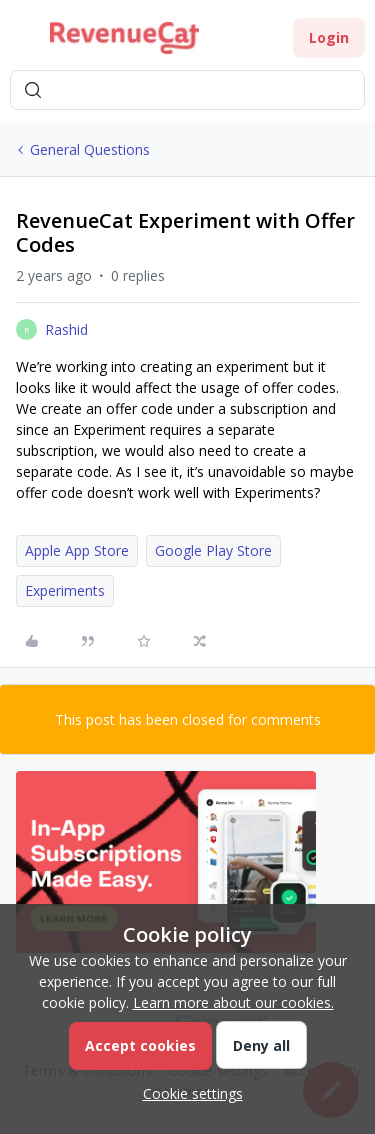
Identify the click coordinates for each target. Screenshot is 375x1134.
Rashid (66, 329)
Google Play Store (213, 550)
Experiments (65, 590)
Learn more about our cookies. (233, 1002)
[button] (22, 41)
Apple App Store (77, 550)
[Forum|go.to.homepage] (124, 38)
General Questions (90, 149)
